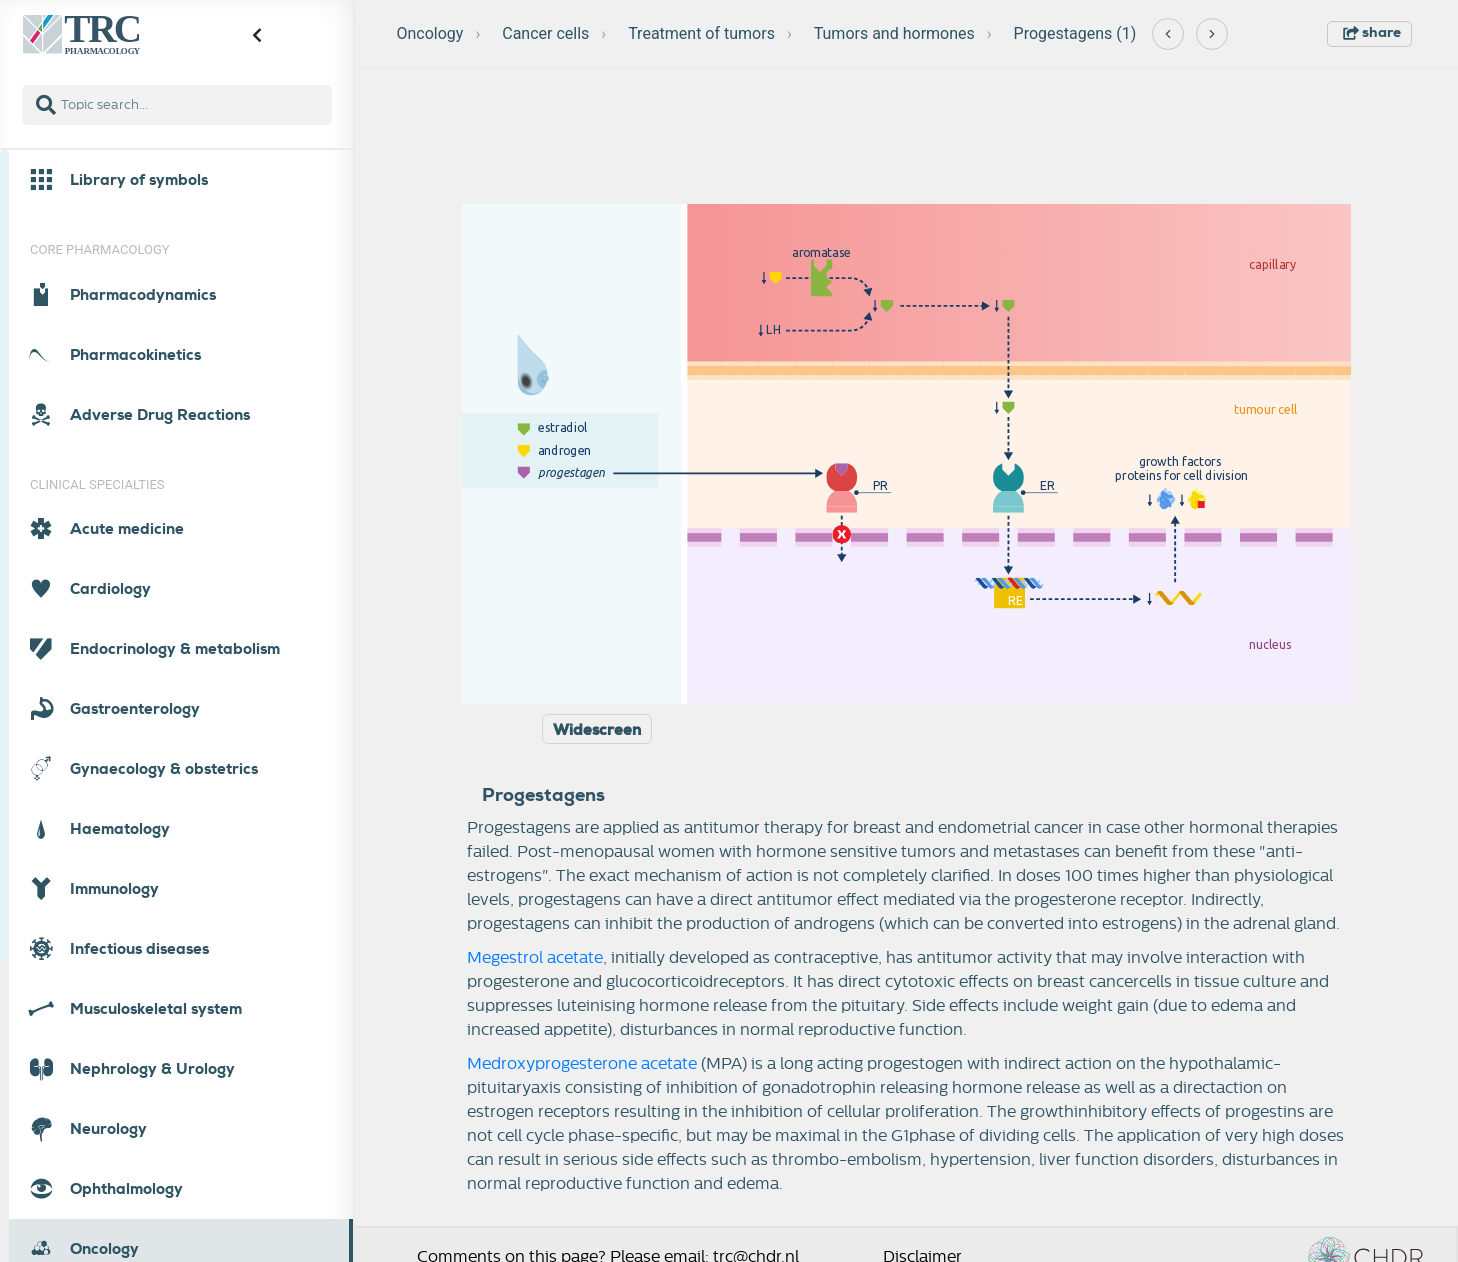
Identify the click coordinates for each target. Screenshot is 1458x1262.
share (1372, 32)
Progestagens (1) (1075, 33)
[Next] (1212, 34)
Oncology (430, 33)
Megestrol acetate (535, 958)
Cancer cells (545, 33)
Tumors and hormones (894, 33)
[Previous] (1168, 34)
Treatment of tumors (701, 33)
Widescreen (597, 730)
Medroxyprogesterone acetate (582, 1064)
